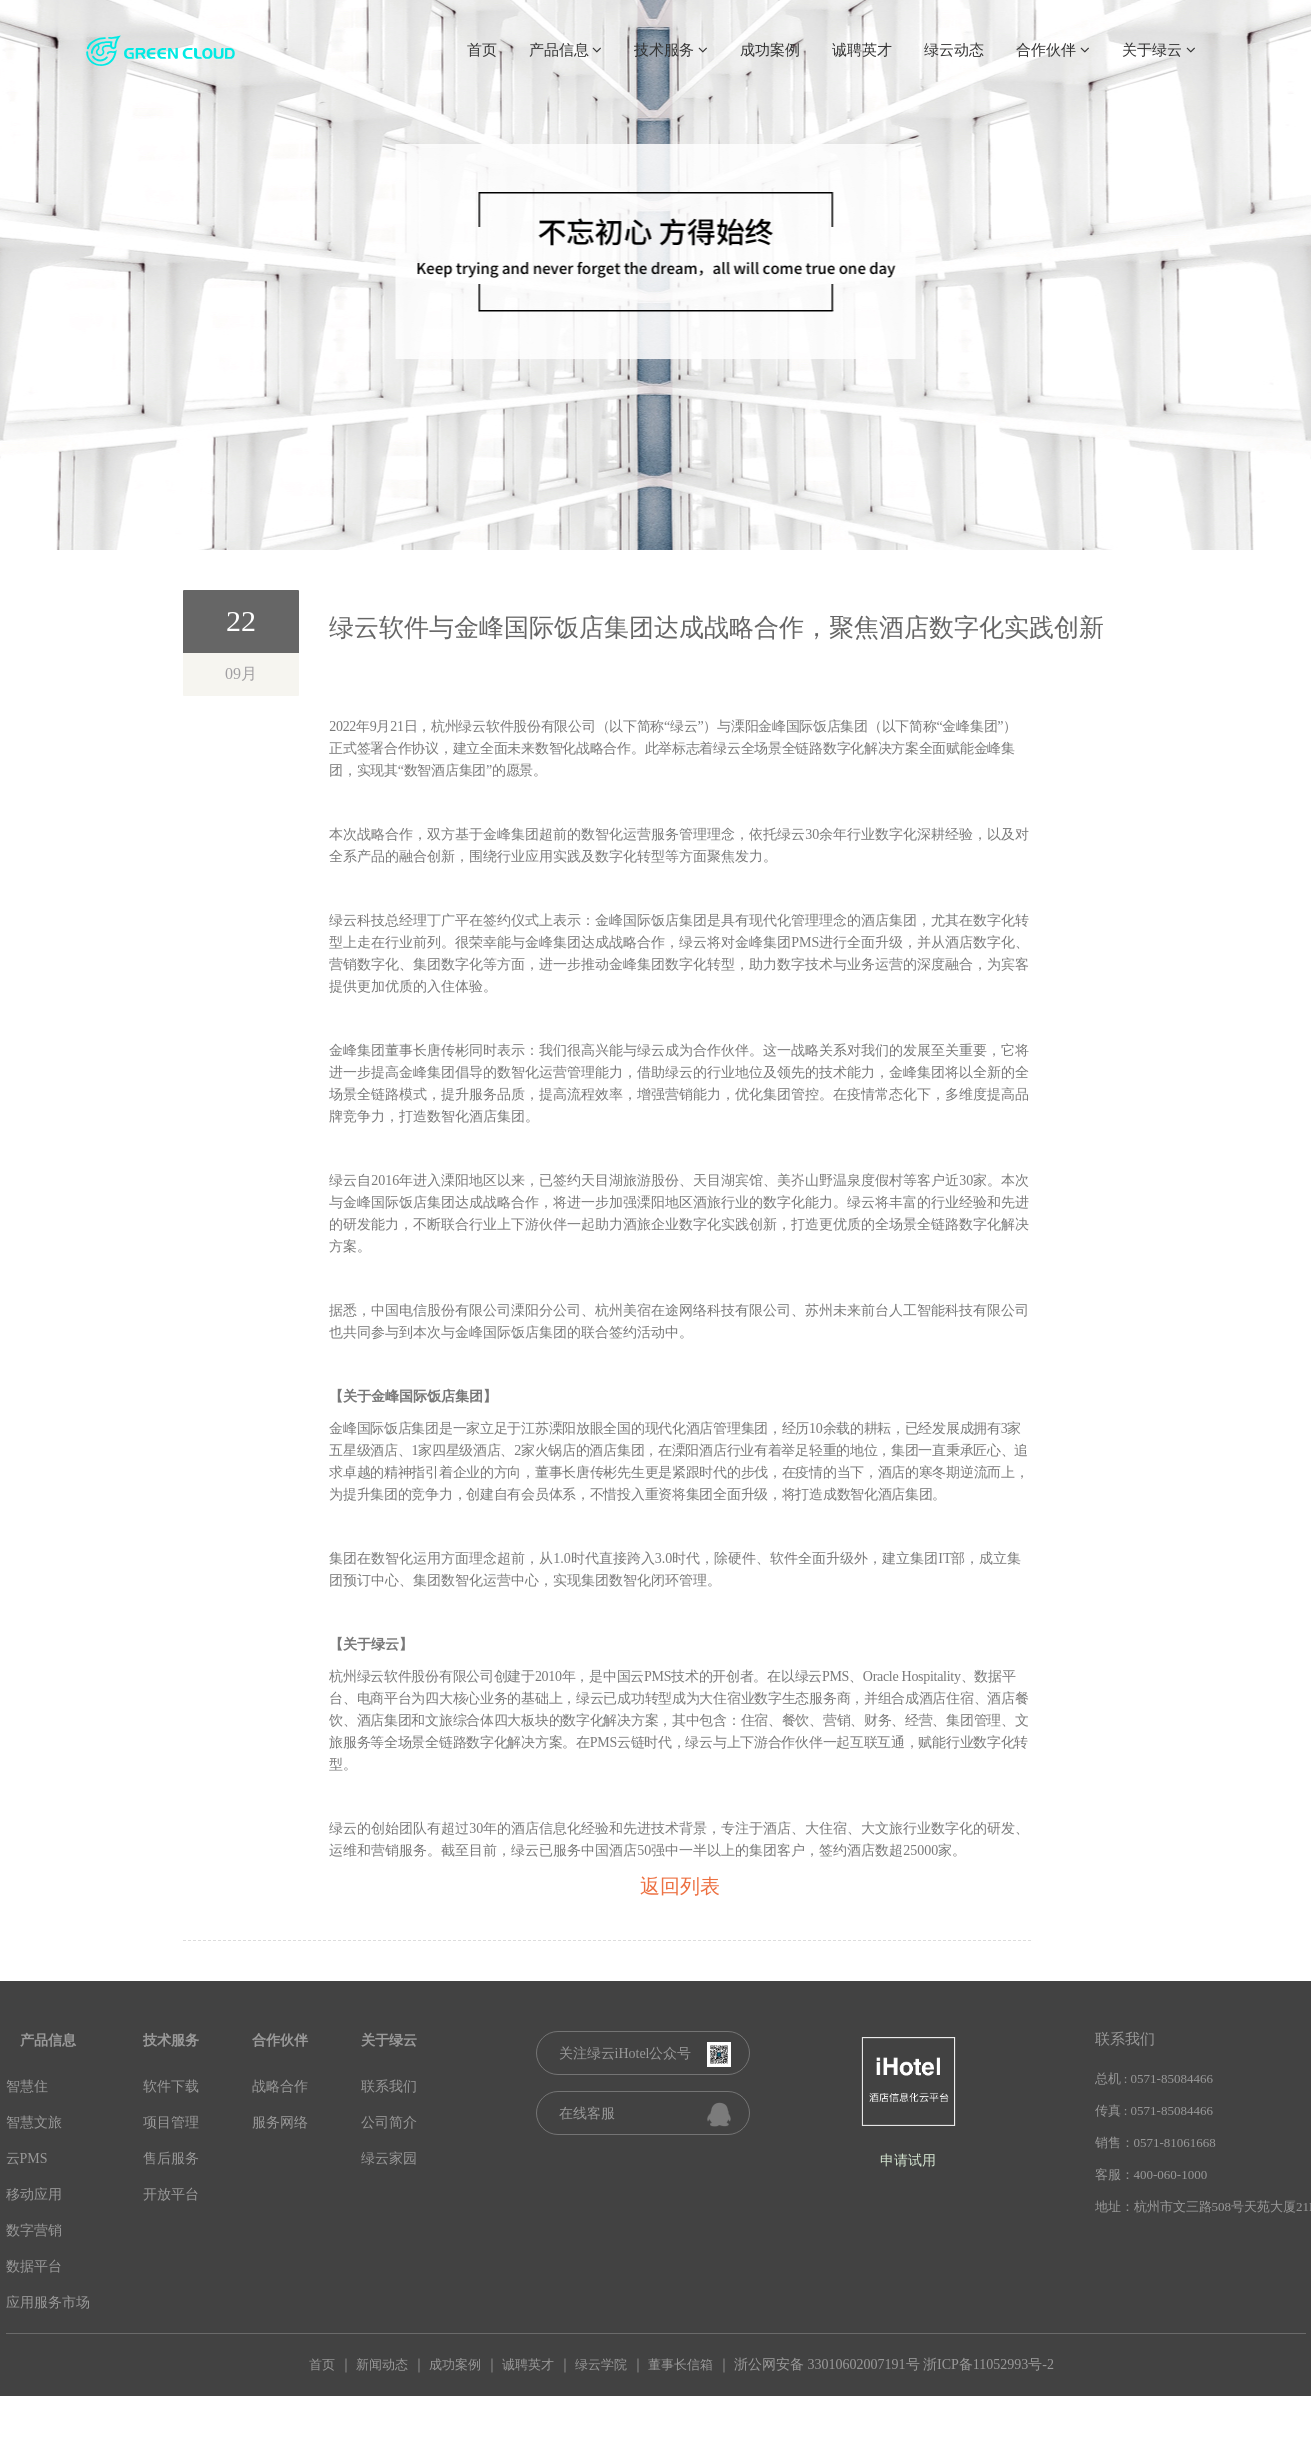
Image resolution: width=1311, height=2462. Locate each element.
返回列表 (680, 1886)
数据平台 (34, 2266)
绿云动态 (954, 50)
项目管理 (171, 2122)
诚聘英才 (862, 50)
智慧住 (27, 2086)
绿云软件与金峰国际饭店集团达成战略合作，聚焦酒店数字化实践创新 (716, 627)
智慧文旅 (34, 2122)
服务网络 (280, 2122)
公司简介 (389, 2122)
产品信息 (566, 50)
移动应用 (34, 2194)
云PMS (27, 2158)
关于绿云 (1159, 50)
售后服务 (171, 2158)
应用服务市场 (48, 2302)
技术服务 (671, 50)
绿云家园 (389, 2158)
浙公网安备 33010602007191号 (827, 2364)
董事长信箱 (680, 2364)
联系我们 (389, 2086)
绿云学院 (601, 2364)
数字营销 (34, 2230)
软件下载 (171, 2086)
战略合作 (280, 2086)
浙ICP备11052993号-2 (988, 2364)
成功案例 (770, 50)
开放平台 (171, 2194)
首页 (482, 50)
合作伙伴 (1053, 50)
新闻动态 (382, 2364)
